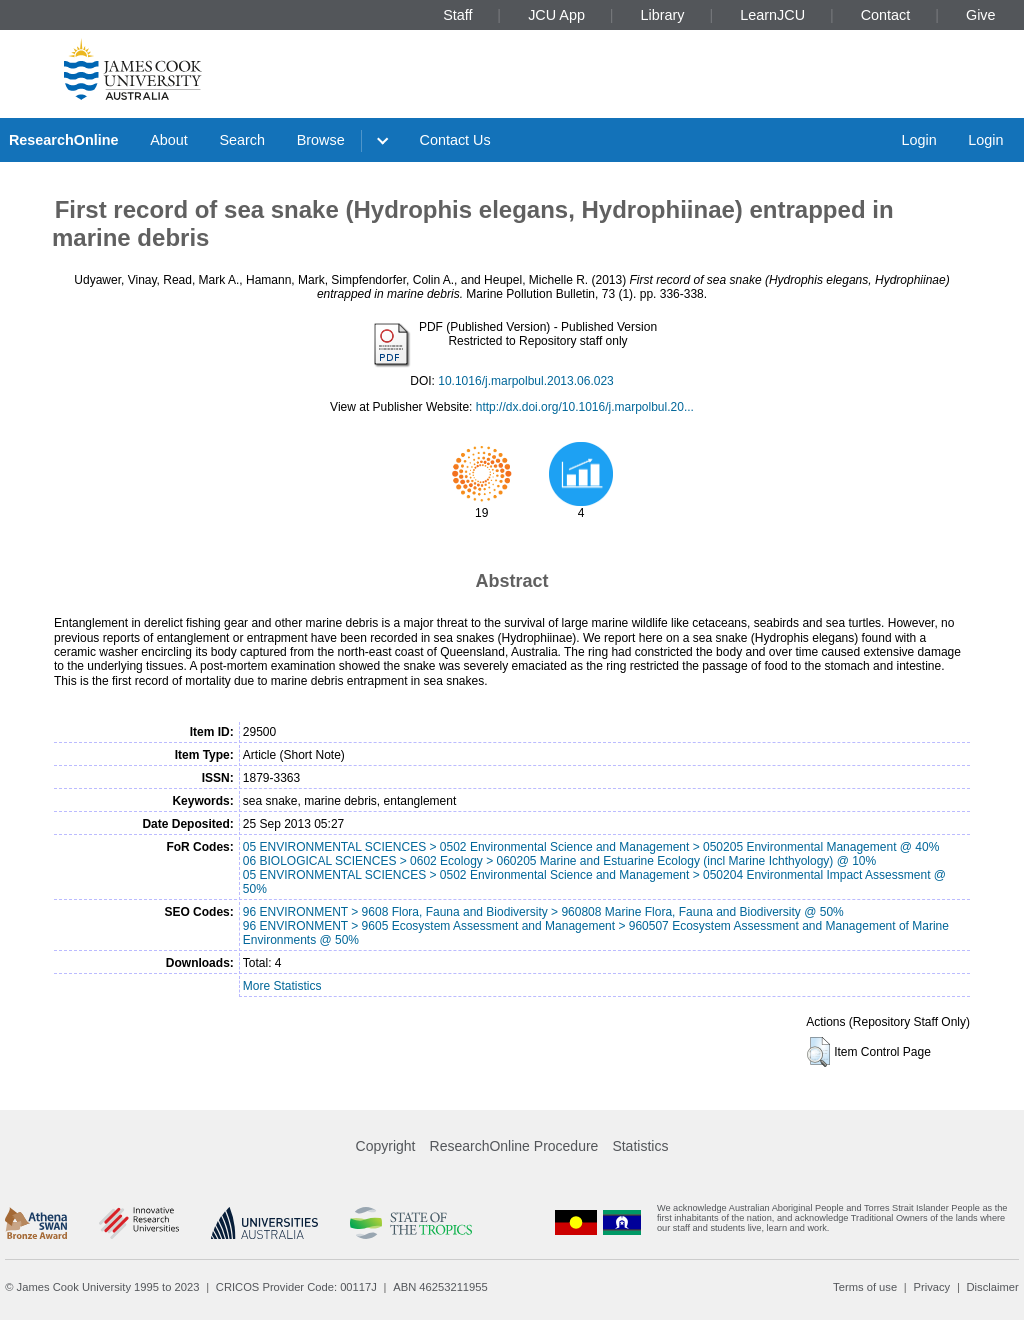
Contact (886, 15)
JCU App (556, 15)
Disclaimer (993, 1287)
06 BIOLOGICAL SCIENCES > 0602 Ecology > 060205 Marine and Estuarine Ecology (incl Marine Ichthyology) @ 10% (559, 861)
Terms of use (865, 1287)
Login (918, 140)
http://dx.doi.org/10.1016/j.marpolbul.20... (585, 407)
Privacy (931, 1287)
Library (663, 15)
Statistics (640, 1146)
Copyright (386, 1146)
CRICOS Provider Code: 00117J (296, 1287)
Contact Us (455, 140)
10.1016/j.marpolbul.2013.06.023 (525, 381)
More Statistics (282, 986)
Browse (321, 140)
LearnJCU (772, 15)
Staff (457, 15)
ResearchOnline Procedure (514, 1146)
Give (981, 15)
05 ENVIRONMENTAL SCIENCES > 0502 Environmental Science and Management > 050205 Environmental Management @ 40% (591, 847)
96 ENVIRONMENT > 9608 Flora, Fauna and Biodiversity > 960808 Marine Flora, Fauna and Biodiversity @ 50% (543, 912)
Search (242, 140)
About (169, 140)
